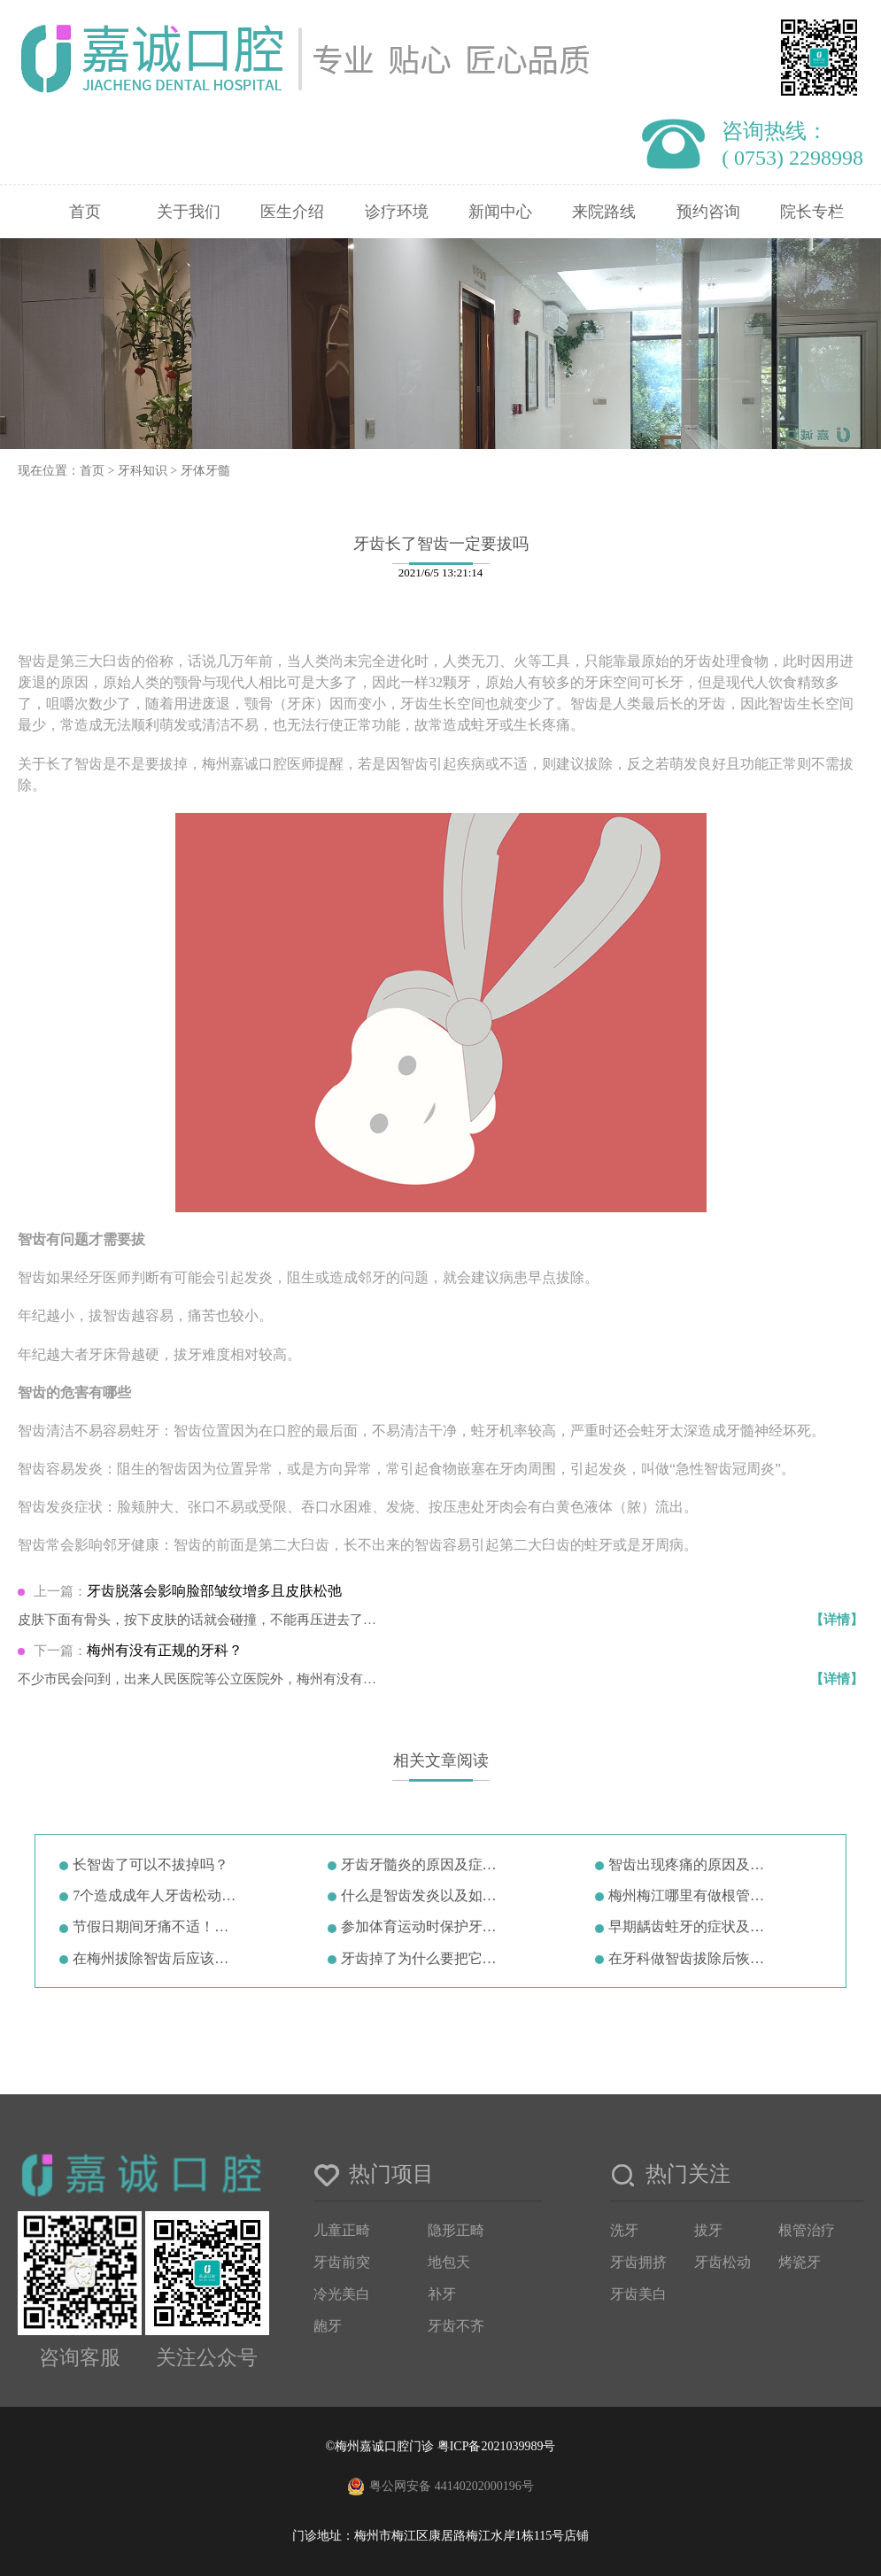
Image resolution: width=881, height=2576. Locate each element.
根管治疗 (806, 2230)
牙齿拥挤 (638, 2262)
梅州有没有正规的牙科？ (165, 1650)
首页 (85, 211)
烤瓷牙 (799, 2262)
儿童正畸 (341, 2230)
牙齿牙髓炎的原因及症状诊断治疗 (425, 1864)
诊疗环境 (397, 211)
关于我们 (188, 211)
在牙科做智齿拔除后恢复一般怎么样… (692, 1958)
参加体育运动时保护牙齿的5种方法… (425, 1926)
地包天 (449, 2262)
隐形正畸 (456, 2230)
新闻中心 (500, 211)
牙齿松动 (722, 2262)
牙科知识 (142, 470)
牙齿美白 (638, 2293)
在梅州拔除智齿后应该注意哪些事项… (157, 1958)
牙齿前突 (341, 2262)
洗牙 (624, 2230)
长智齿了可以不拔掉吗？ (150, 1864)
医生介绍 (292, 211)
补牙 (442, 2293)
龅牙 (327, 2325)
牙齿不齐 (456, 2325)
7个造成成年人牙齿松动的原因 (157, 1895)
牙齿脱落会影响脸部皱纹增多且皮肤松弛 (214, 1590)
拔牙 (708, 2230)
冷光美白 (341, 2293)
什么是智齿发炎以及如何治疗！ (425, 1895)
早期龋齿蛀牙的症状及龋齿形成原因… (692, 1926)
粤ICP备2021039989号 (496, 2446)
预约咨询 (708, 211)
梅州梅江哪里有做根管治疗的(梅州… (692, 1895)
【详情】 (836, 1620)
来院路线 (604, 211)
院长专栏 (812, 211)
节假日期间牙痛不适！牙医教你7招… (157, 1926)
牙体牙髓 (205, 470)
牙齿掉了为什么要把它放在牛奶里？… (425, 1958)
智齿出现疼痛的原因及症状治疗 (692, 1864)
